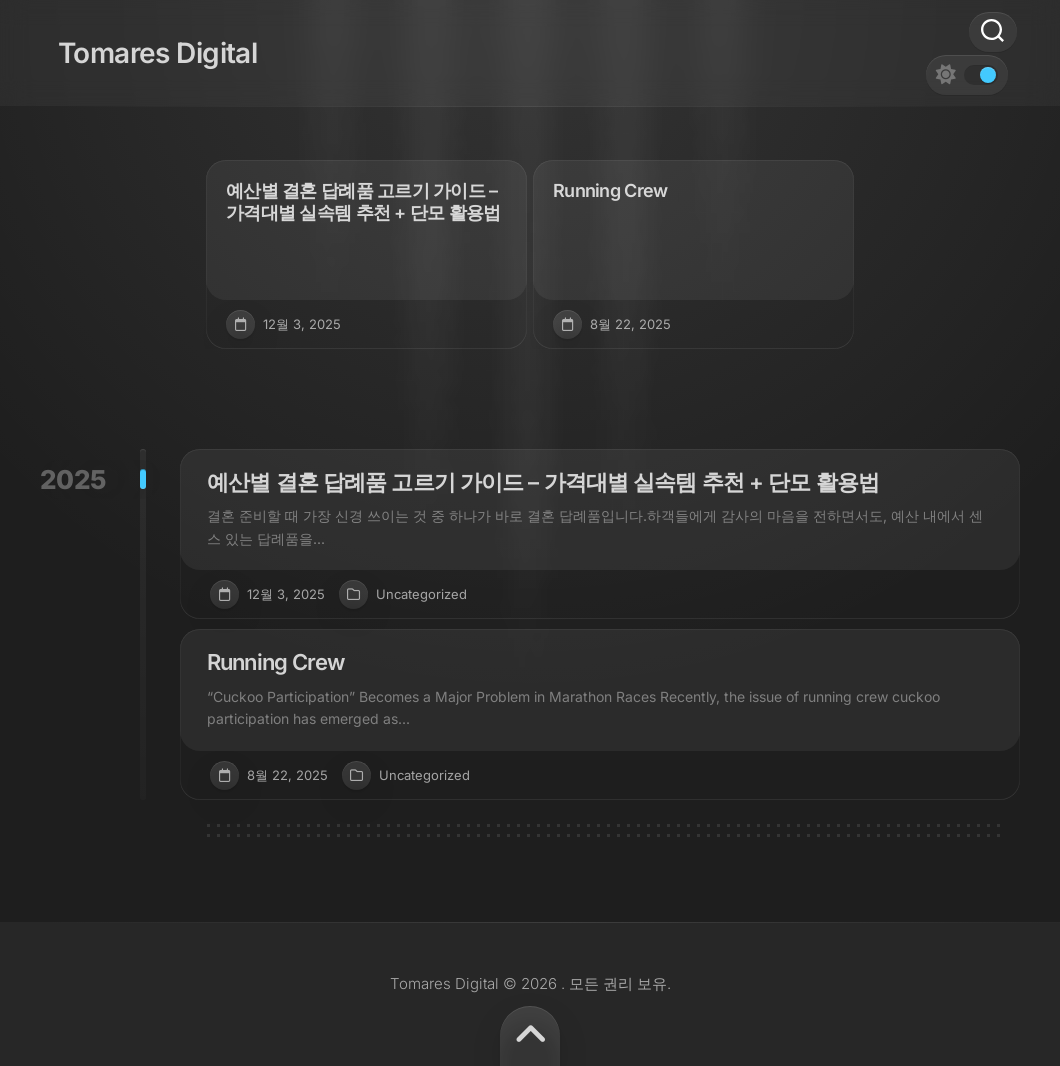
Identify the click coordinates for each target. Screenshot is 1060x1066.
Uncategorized (421, 594)
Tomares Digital (140, 40)
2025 (73, 479)
